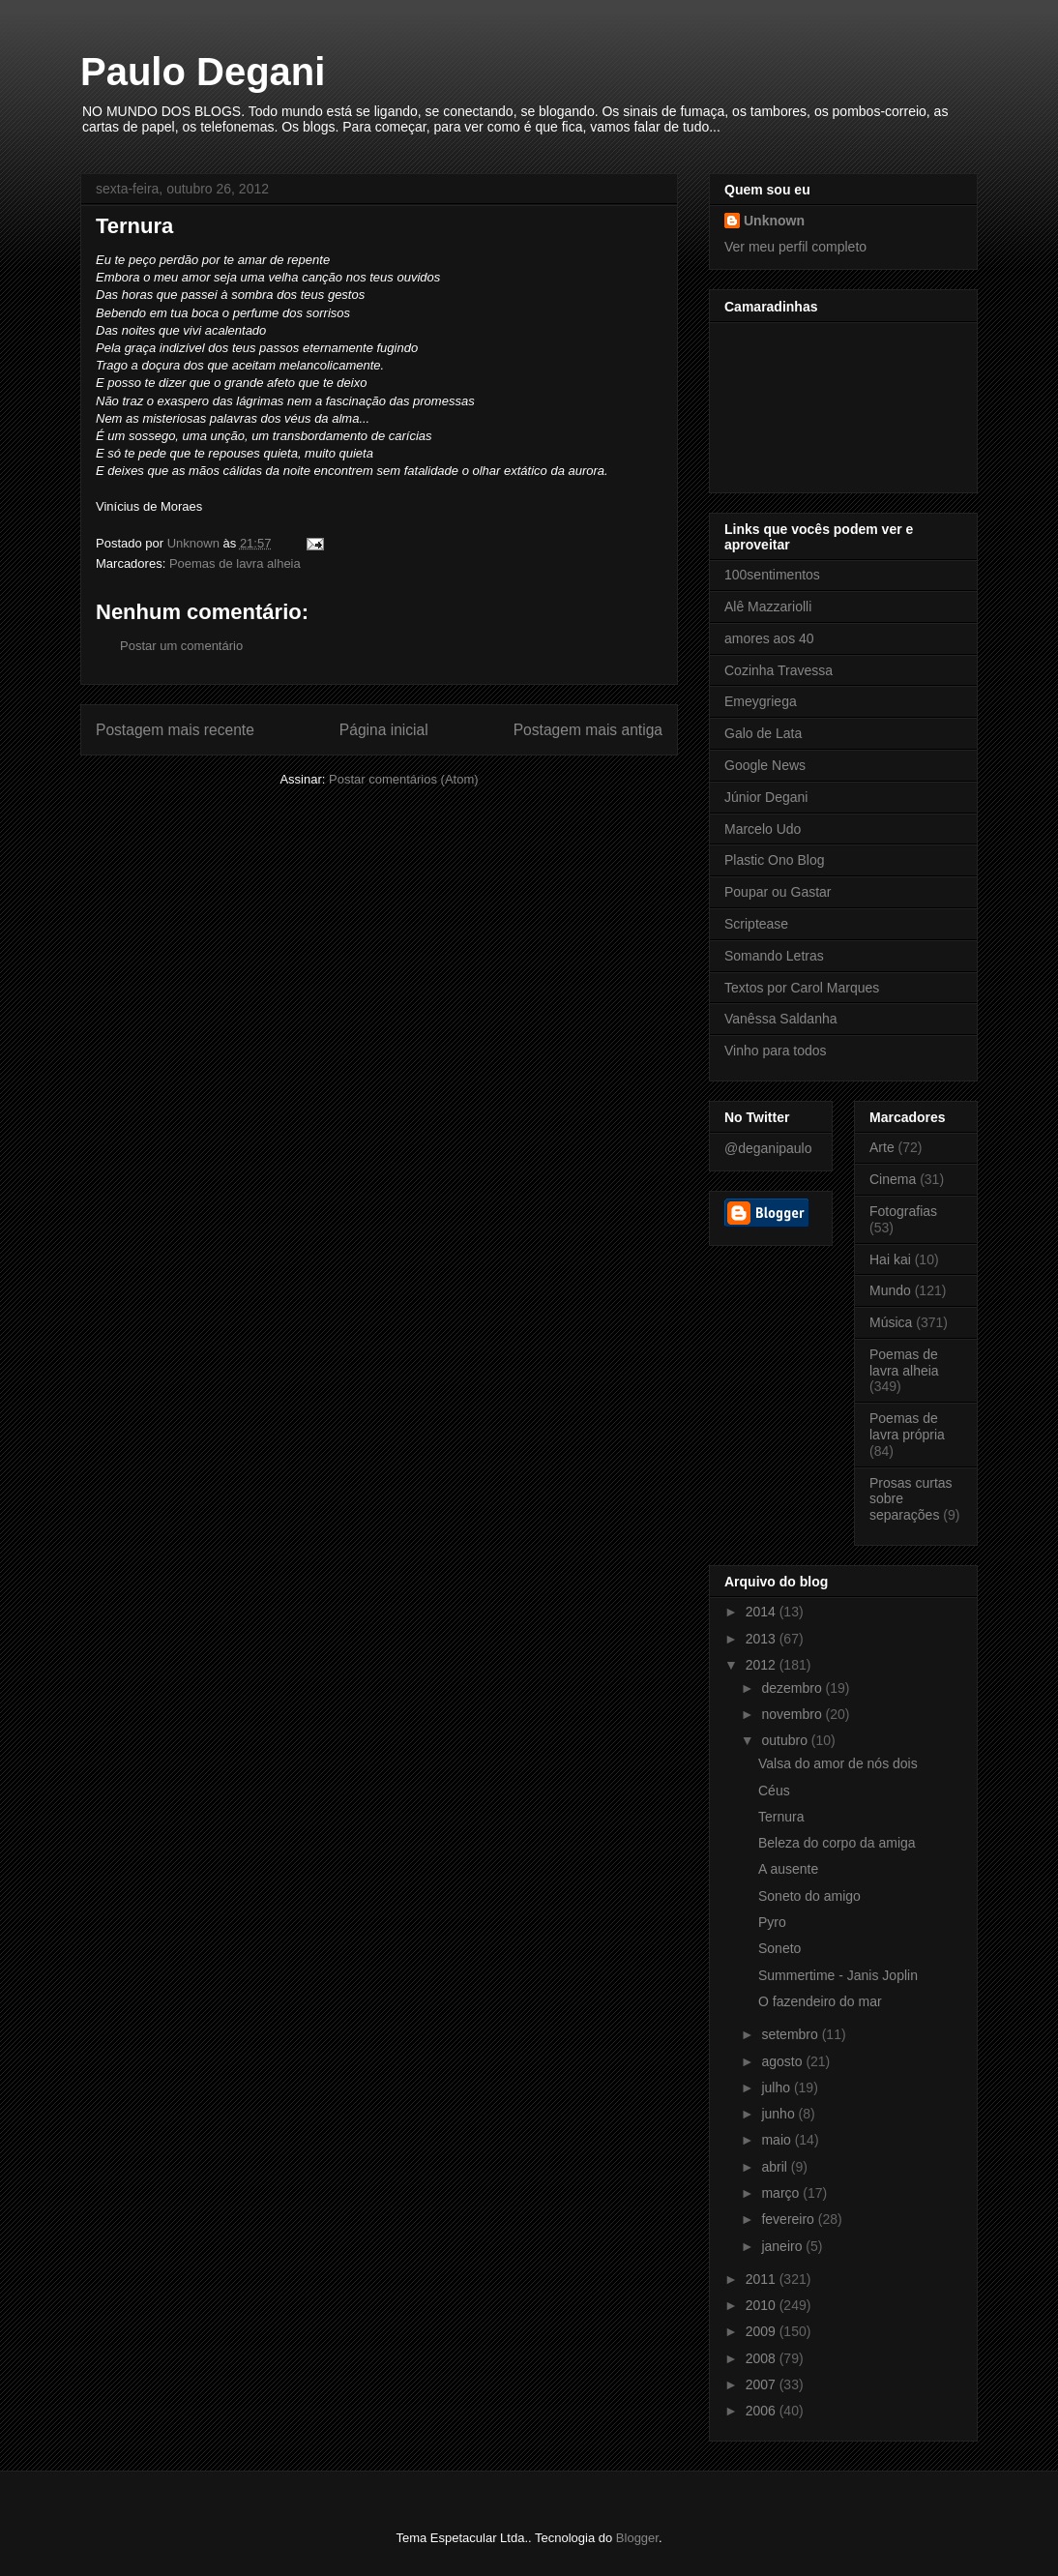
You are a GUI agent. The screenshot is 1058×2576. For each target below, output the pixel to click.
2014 (762, 1611)
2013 (762, 1638)
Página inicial (383, 730)
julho (777, 2087)
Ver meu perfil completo (795, 246)
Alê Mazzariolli (767, 606)
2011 (762, 2279)
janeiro (783, 2246)
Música (890, 1322)
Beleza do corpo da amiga (837, 1843)
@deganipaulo (768, 1148)
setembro (791, 2034)
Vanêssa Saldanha (781, 1018)
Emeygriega (760, 701)
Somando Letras (774, 955)
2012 (762, 1665)
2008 (762, 2358)
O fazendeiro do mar (820, 2001)
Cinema (892, 1179)
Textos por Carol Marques (801, 987)
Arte (882, 1147)
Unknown (774, 220)
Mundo (890, 1290)
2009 (762, 2331)
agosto (783, 2061)
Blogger (637, 2538)
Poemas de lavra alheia (235, 563)
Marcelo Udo (762, 829)
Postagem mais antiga (588, 730)
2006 (762, 2410)
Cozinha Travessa (778, 670)
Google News (765, 765)
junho (779, 2113)
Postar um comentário (181, 645)
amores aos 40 (769, 638)
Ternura (781, 1816)
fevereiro (789, 2219)
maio (777, 2139)
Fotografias (903, 1211)
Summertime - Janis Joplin (838, 1975)
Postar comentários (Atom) (404, 779)
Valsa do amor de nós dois (838, 1763)
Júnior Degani (766, 797)
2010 (762, 2305)
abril (775, 2167)
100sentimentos (772, 574)
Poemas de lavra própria (907, 1426)
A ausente (788, 1869)
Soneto (779, 1948)
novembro (793, 1714)
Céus (774, 1790)
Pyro (772, 1922)
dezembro (793, 1688)
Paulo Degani (202, 71)
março (782, 2193)
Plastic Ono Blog (774, 860)
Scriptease (756, 924)
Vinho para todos (775, 1050)
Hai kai (890, 1259)
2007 (762, 2384)
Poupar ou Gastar (778, 892)
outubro (785, 1740)
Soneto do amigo (809, 1896)
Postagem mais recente (175, 730)
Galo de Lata (763, 733)
